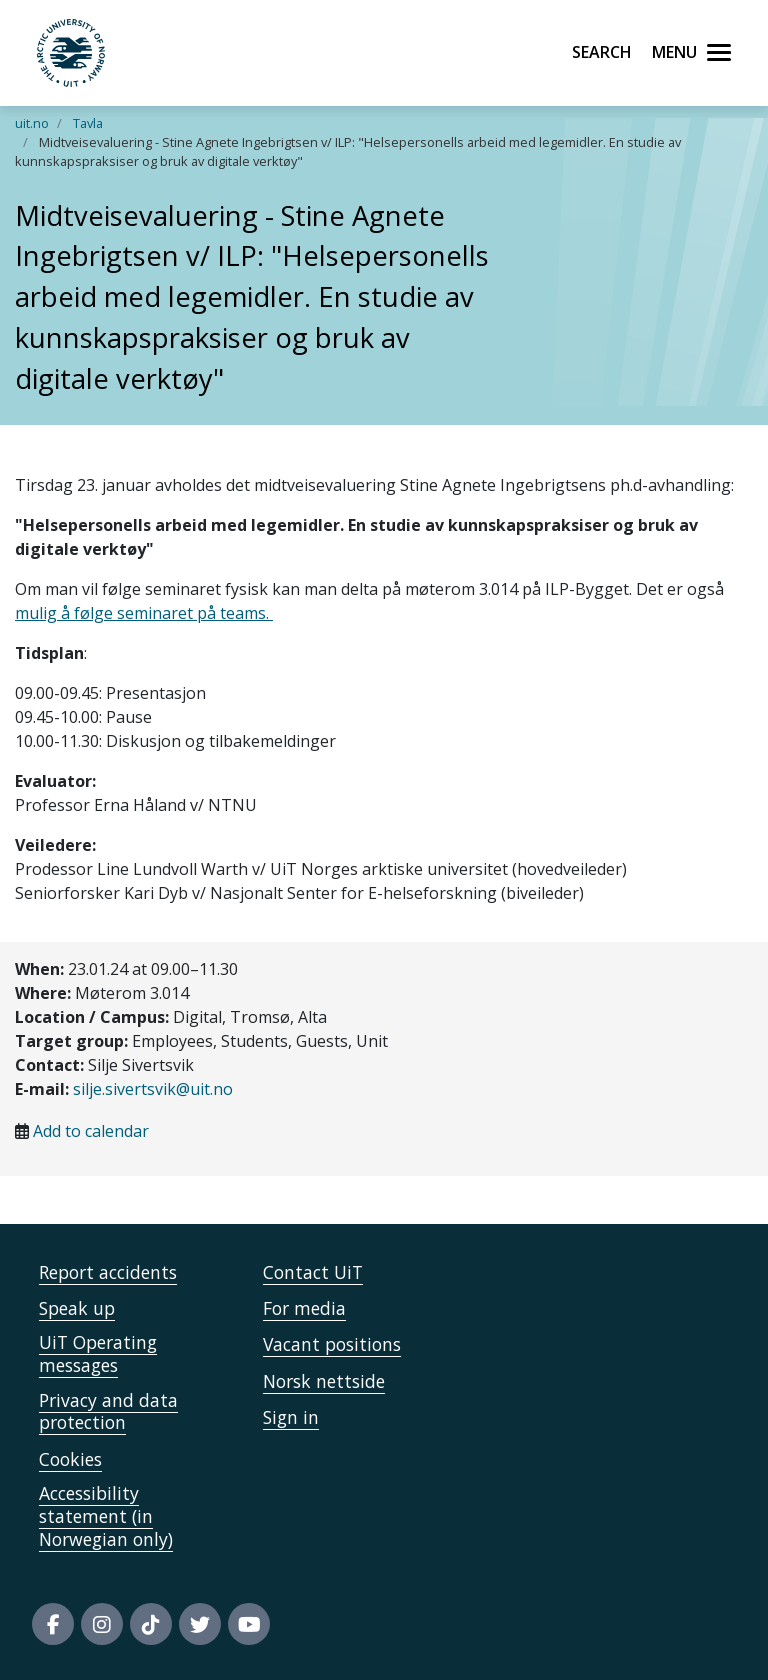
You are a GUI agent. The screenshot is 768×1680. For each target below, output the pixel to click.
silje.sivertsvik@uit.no (153, 1089)
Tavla (88, 123)
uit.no (32, 123)
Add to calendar (91, 1131)
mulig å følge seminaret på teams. (144, 613)
